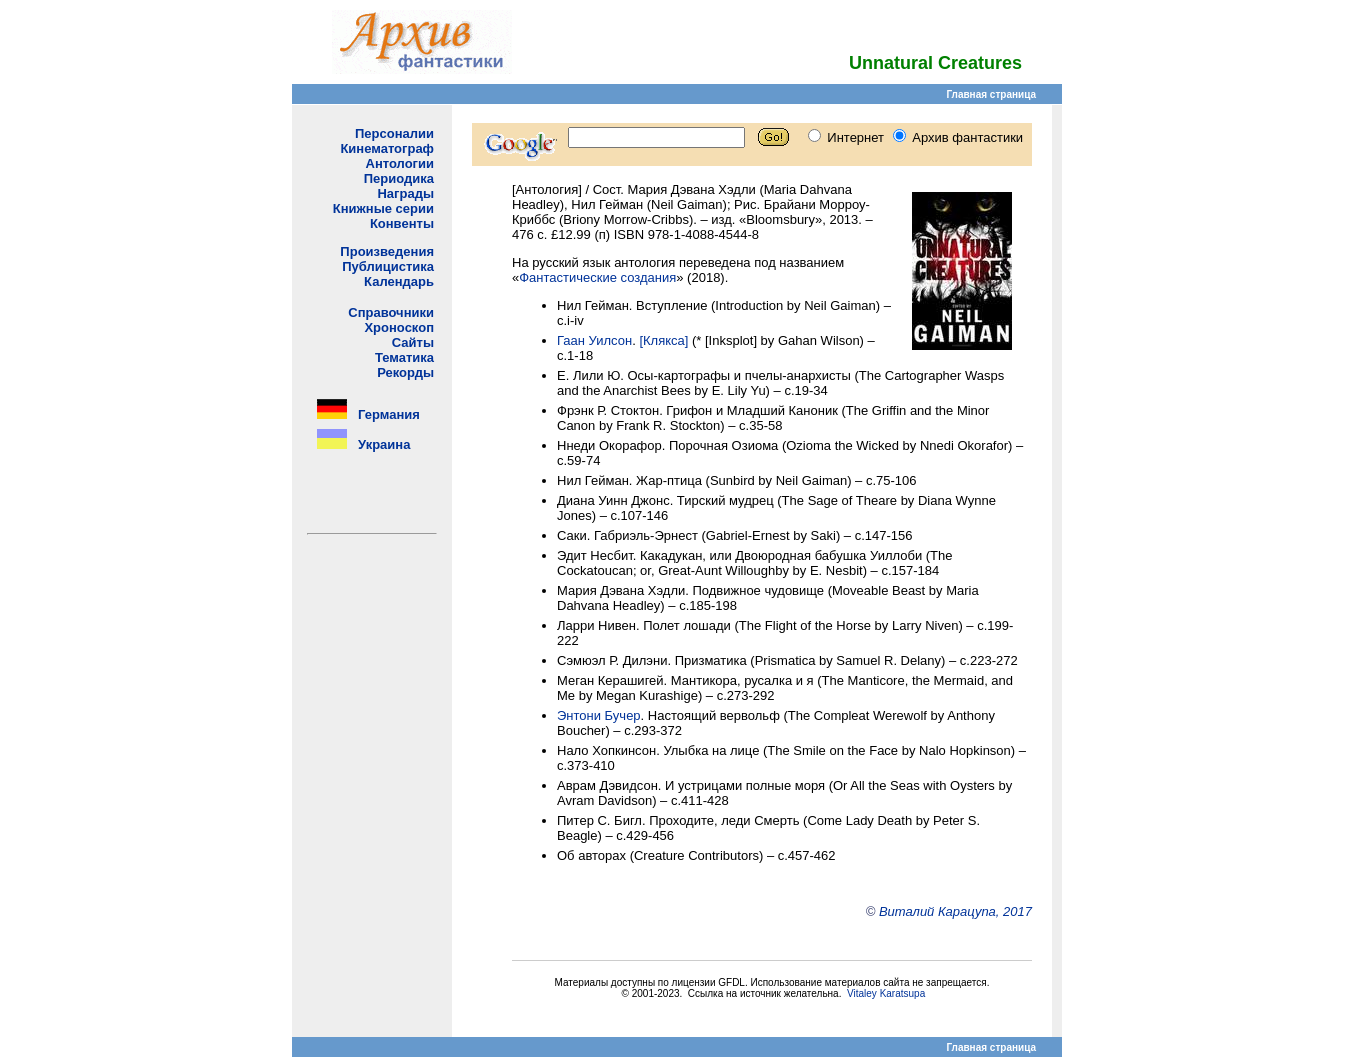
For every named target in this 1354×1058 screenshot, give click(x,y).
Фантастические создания (597, 277)
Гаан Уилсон (594, 340)
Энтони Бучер (599, 715)
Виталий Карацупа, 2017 (955, 911)
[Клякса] (663, 340)
